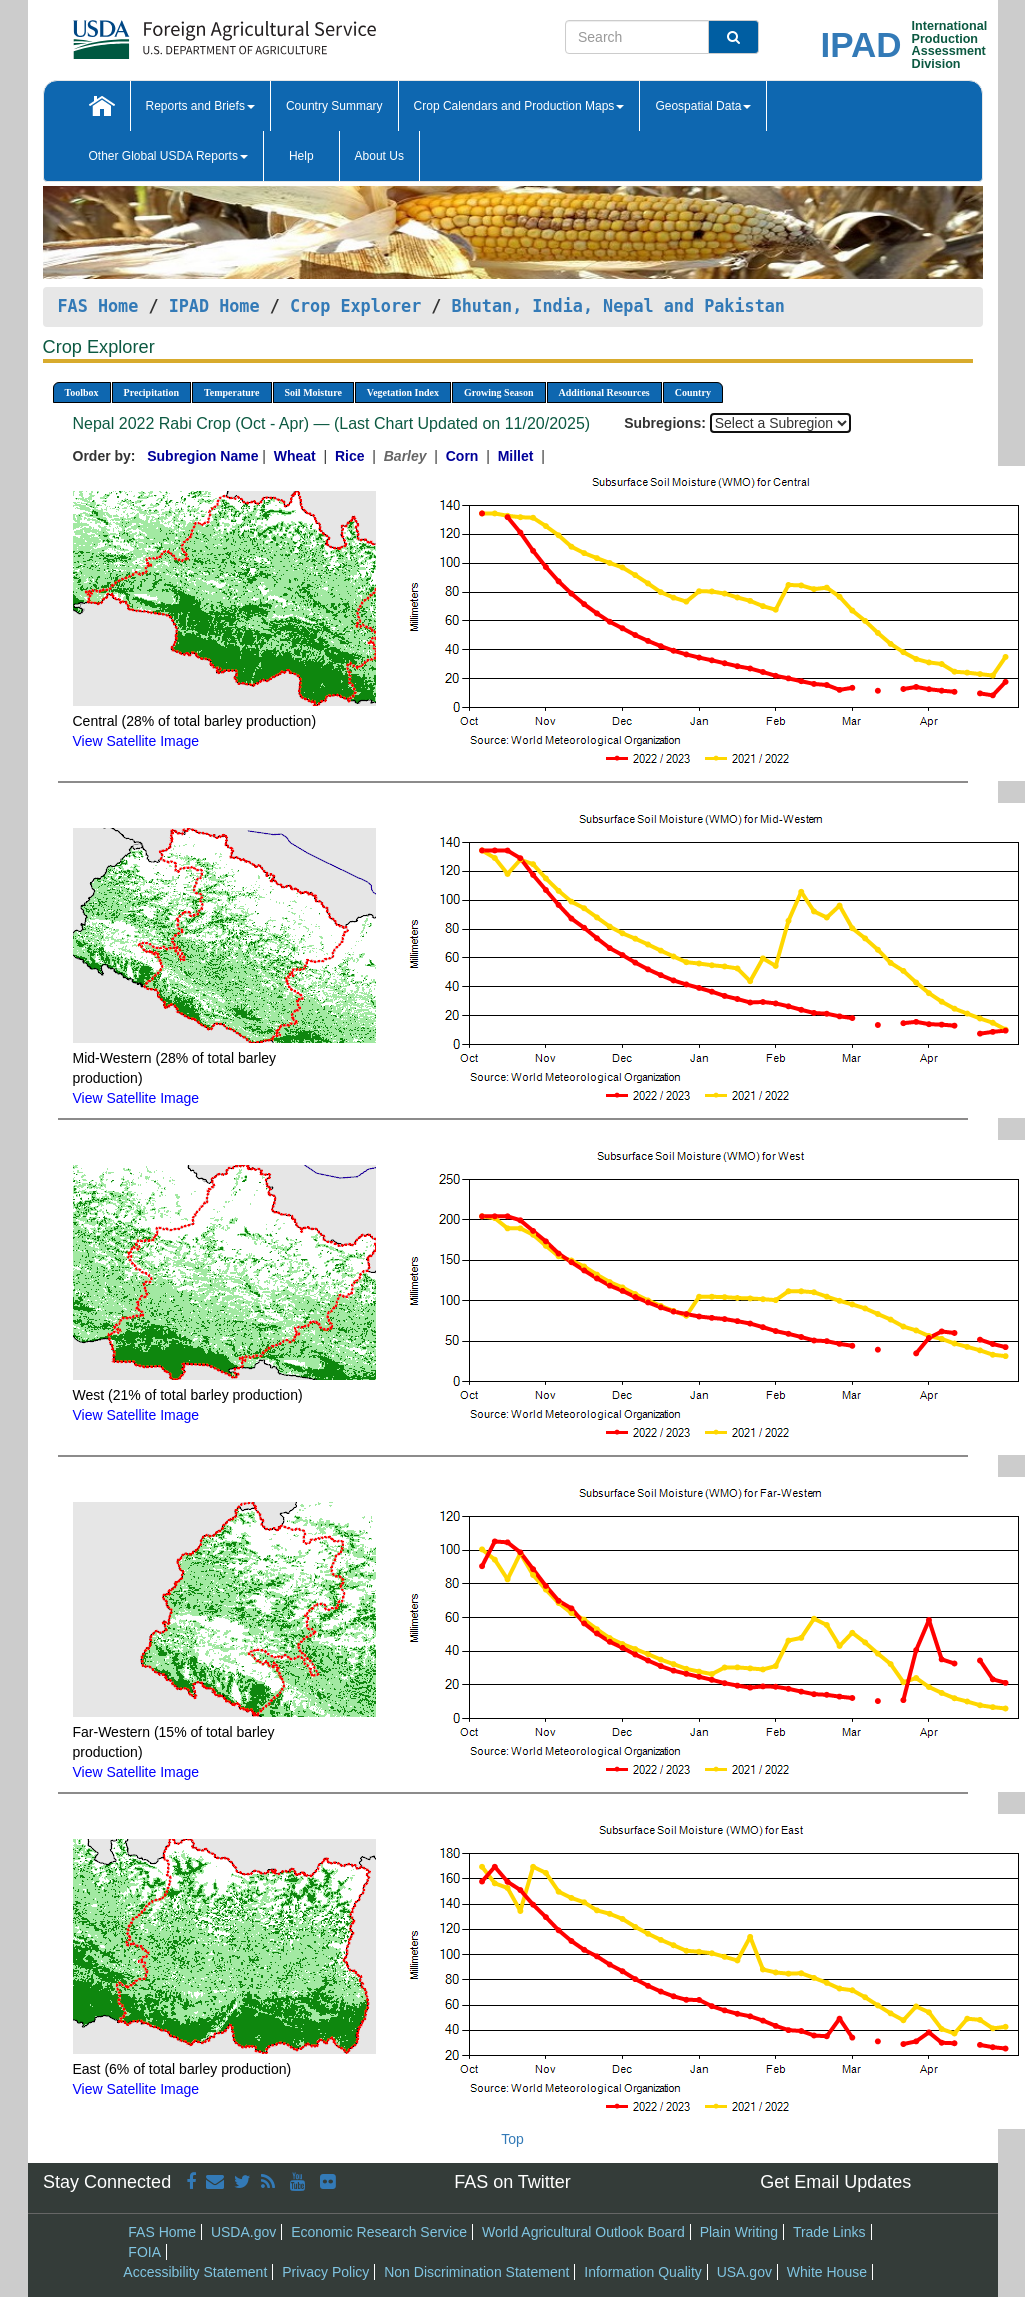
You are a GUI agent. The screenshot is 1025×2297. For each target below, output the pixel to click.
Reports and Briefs (200, 106)
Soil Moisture (313, 392)
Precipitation (151, 392)
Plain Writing (739, 2232)
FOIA (144, 2252)
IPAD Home (214, 306)
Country (693, 392)
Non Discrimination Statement (476, 2272)
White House (827, 2272)
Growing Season (499, 392)
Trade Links (829, 2232)
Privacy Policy (325, 2272)
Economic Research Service (379, 2232)
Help (301, 156)
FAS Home (98, 306)
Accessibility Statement (195, 2272)
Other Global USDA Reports (168, 156)
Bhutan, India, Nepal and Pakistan (618, 306)
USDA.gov (243, 2232)
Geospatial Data (703, 106)
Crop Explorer (355, 306)
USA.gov (744, 2272)
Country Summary (334, 106)
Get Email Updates (835, 2182)
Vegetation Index (403, 392)
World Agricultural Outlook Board (583, 2232)
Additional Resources (604, 392)
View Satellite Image (136, 741)
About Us (379, 156)
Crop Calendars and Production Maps (519, 106)
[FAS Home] (174, 32)
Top (512, 2139)
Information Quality (643, 2272)
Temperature (232, 392)
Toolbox (82, 392)
